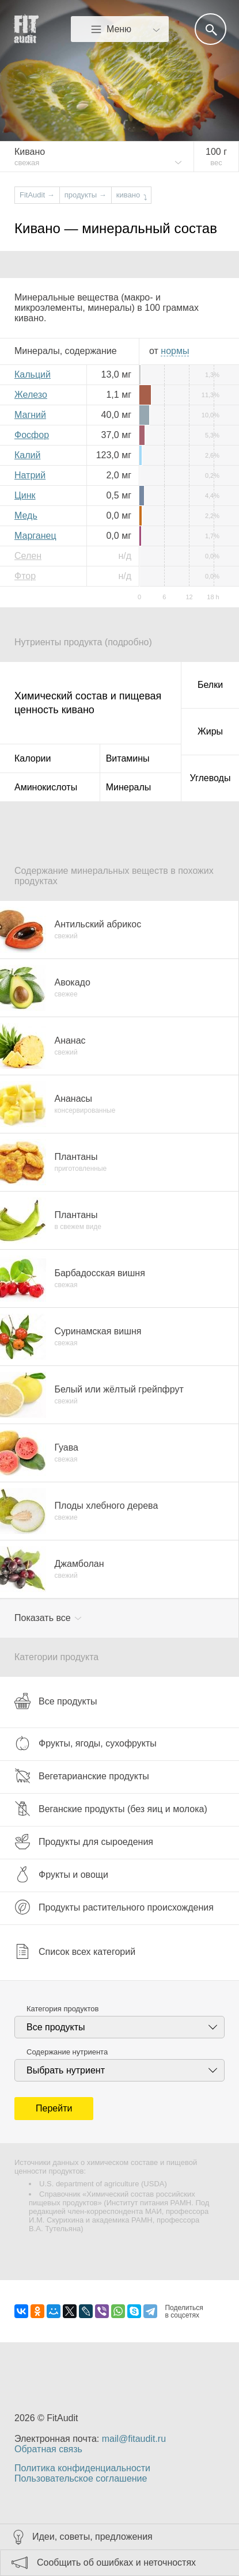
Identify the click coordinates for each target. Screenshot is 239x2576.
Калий (27, 455)
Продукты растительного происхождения (114, 1907)
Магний (30, 415)
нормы (175, 351)
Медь (25, 515)
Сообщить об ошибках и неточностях (116, 2562)
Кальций (32, 374)
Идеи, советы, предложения (92, 2536)
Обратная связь (48, 2449)
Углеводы (210, 778)
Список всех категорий (74, 1951)
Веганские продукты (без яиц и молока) (110, 1809)
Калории (32, 758)
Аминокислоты (45, 787)
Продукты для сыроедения (83, 1841)
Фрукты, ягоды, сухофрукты (85, 1743)
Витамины (128, 758)
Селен (27, 556)
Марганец (35, 536)
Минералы (128, 787)
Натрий (29, 475)
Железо (30, 394)
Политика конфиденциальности (82, 2468)
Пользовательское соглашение (80, 2478)
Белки (210, 685)
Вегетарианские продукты (81, 1776)
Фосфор (31, 435)
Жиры (210, 731)
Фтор (25, 576)
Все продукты (55, 1701)
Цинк (25, 495)
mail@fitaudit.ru (134, 2439)
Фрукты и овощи (61, 1874)
